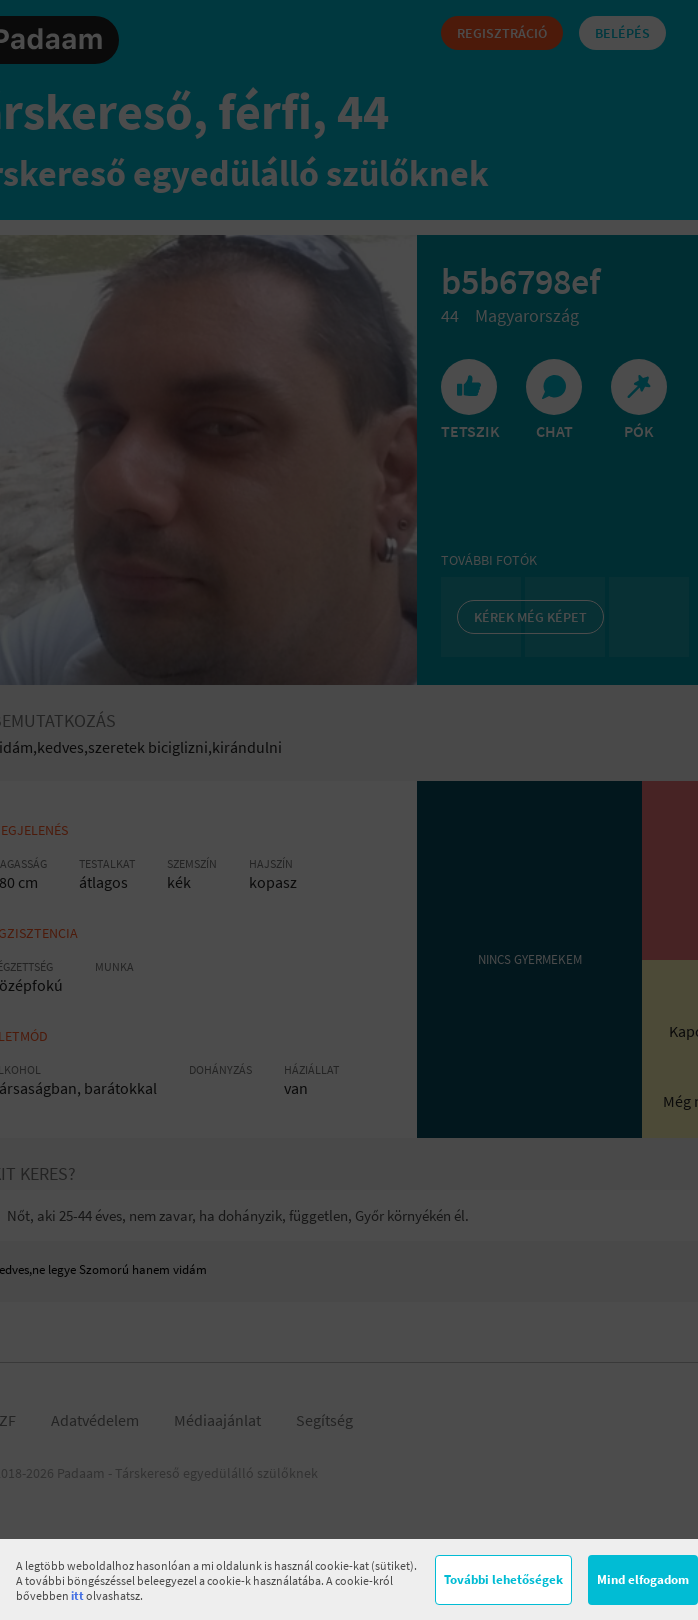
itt (77, 1595)
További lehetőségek (503, 1579)
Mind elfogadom (643, 1579)
